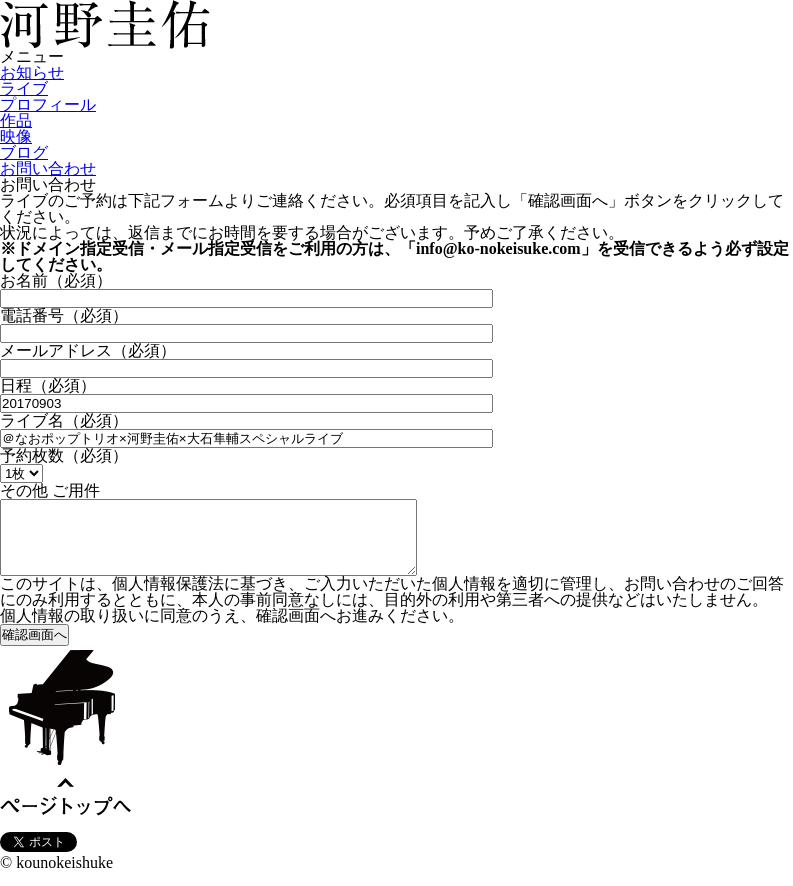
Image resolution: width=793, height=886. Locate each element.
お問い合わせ (48, 168)
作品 (16, 120)
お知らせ (32, 72)
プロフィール (48, 104)
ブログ (24, 152)
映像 (16, 136)
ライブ (24, 88)
